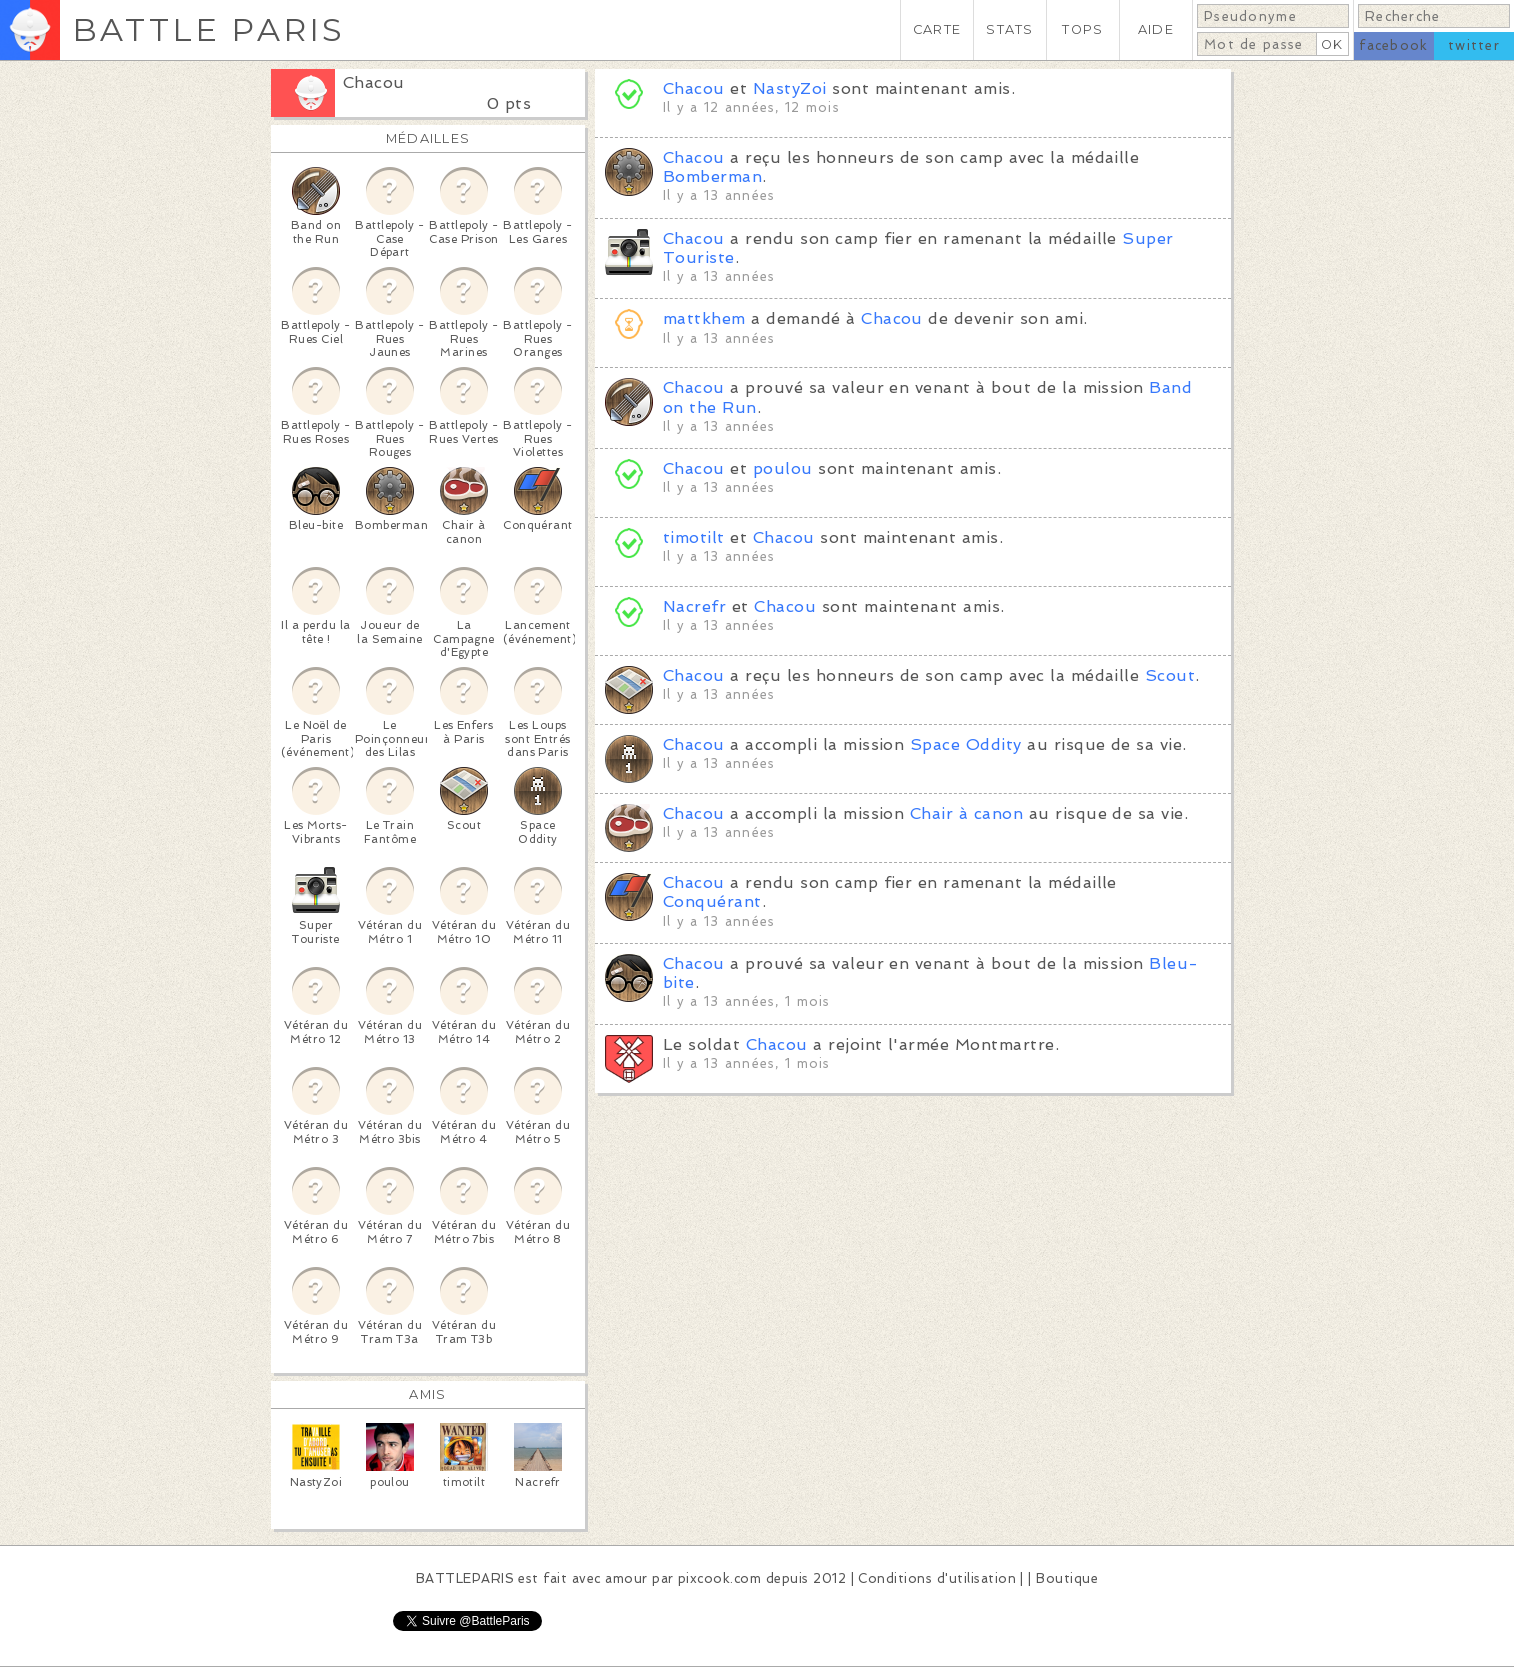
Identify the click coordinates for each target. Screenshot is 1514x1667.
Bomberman (712, 176)
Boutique (1067, 1578)
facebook (1393, 45)
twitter (1474, 45)
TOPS (1082, 29)
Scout (1170, 675)
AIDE (1156, 29)
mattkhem (704, 318)
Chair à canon (966, 813)
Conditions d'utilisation (937, 1578)
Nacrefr (694, 606)
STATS (1009, 29)
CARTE (937, 29)
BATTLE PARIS (208, 29)
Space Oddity (966, 744)
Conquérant (712, 901)
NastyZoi (790, 88)
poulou (783, 468)
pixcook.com (719, 1578)
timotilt (694, 537)
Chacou (374, 82)
